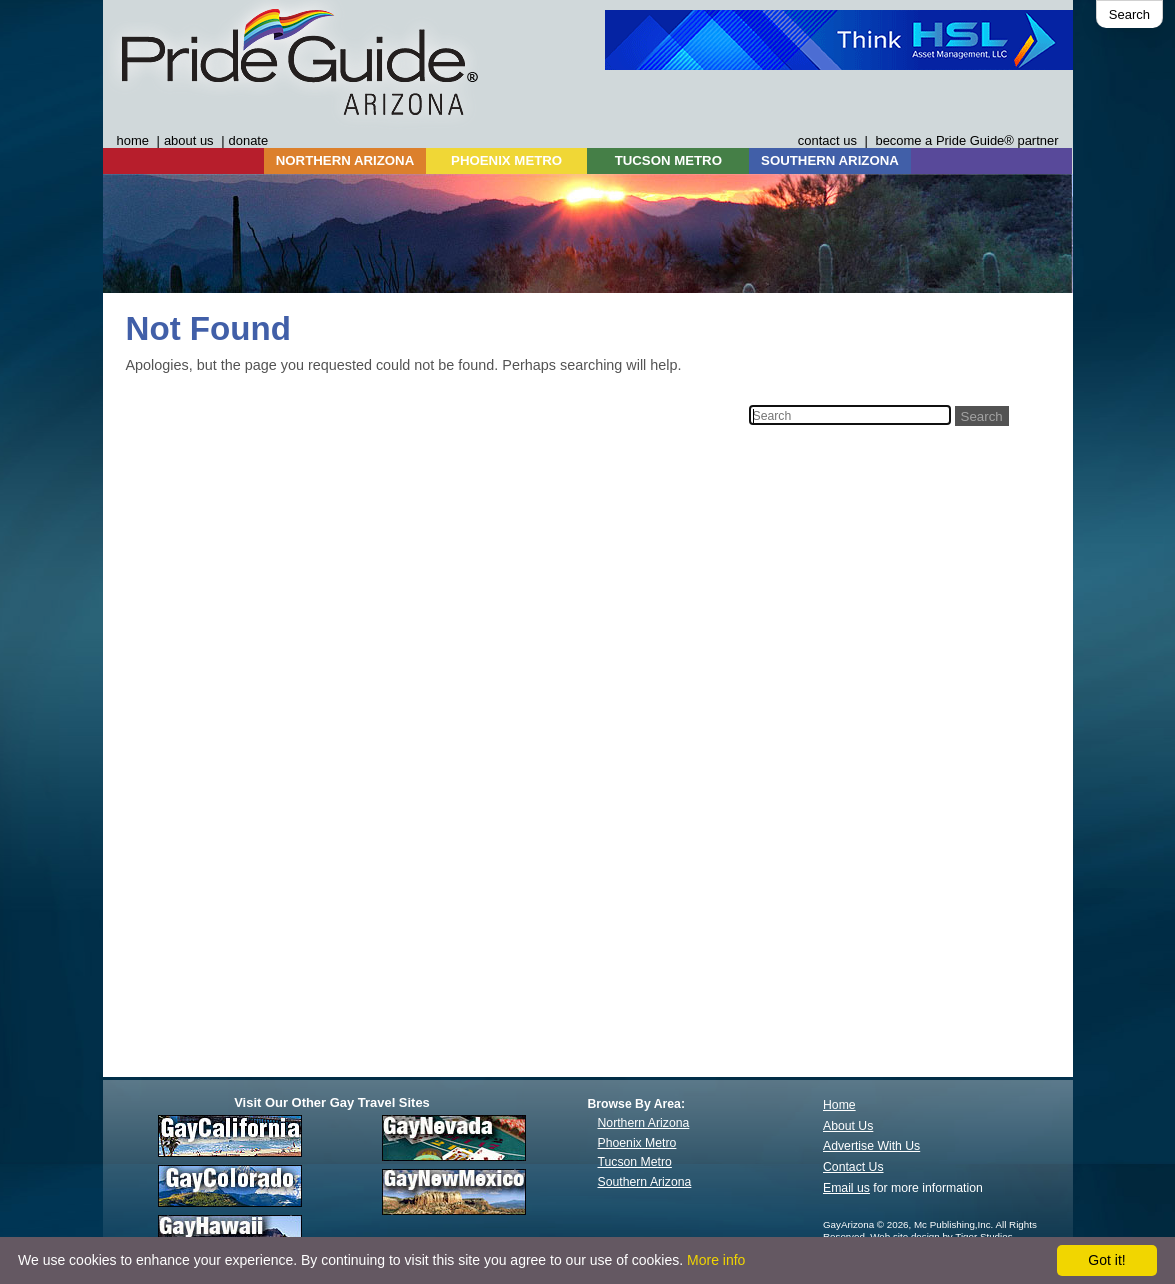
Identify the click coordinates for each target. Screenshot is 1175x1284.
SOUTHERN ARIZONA (830, 160)
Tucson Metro (635, 1162)
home (133, 140)
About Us (848, 1126)
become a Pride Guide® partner (966, 140)
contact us (827, 140)
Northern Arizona (644, 1123)
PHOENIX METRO (506, 160)
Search (1129, 14)
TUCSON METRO (668, 160)
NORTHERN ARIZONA (345, 160)
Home (839, 1105)
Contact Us (853, 1167)
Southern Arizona (645, 1182)
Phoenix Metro (637, 1143)
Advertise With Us (871, 1146)
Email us (846, 1188)
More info (716, 1260)
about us (189, 140)
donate (249, 140)
